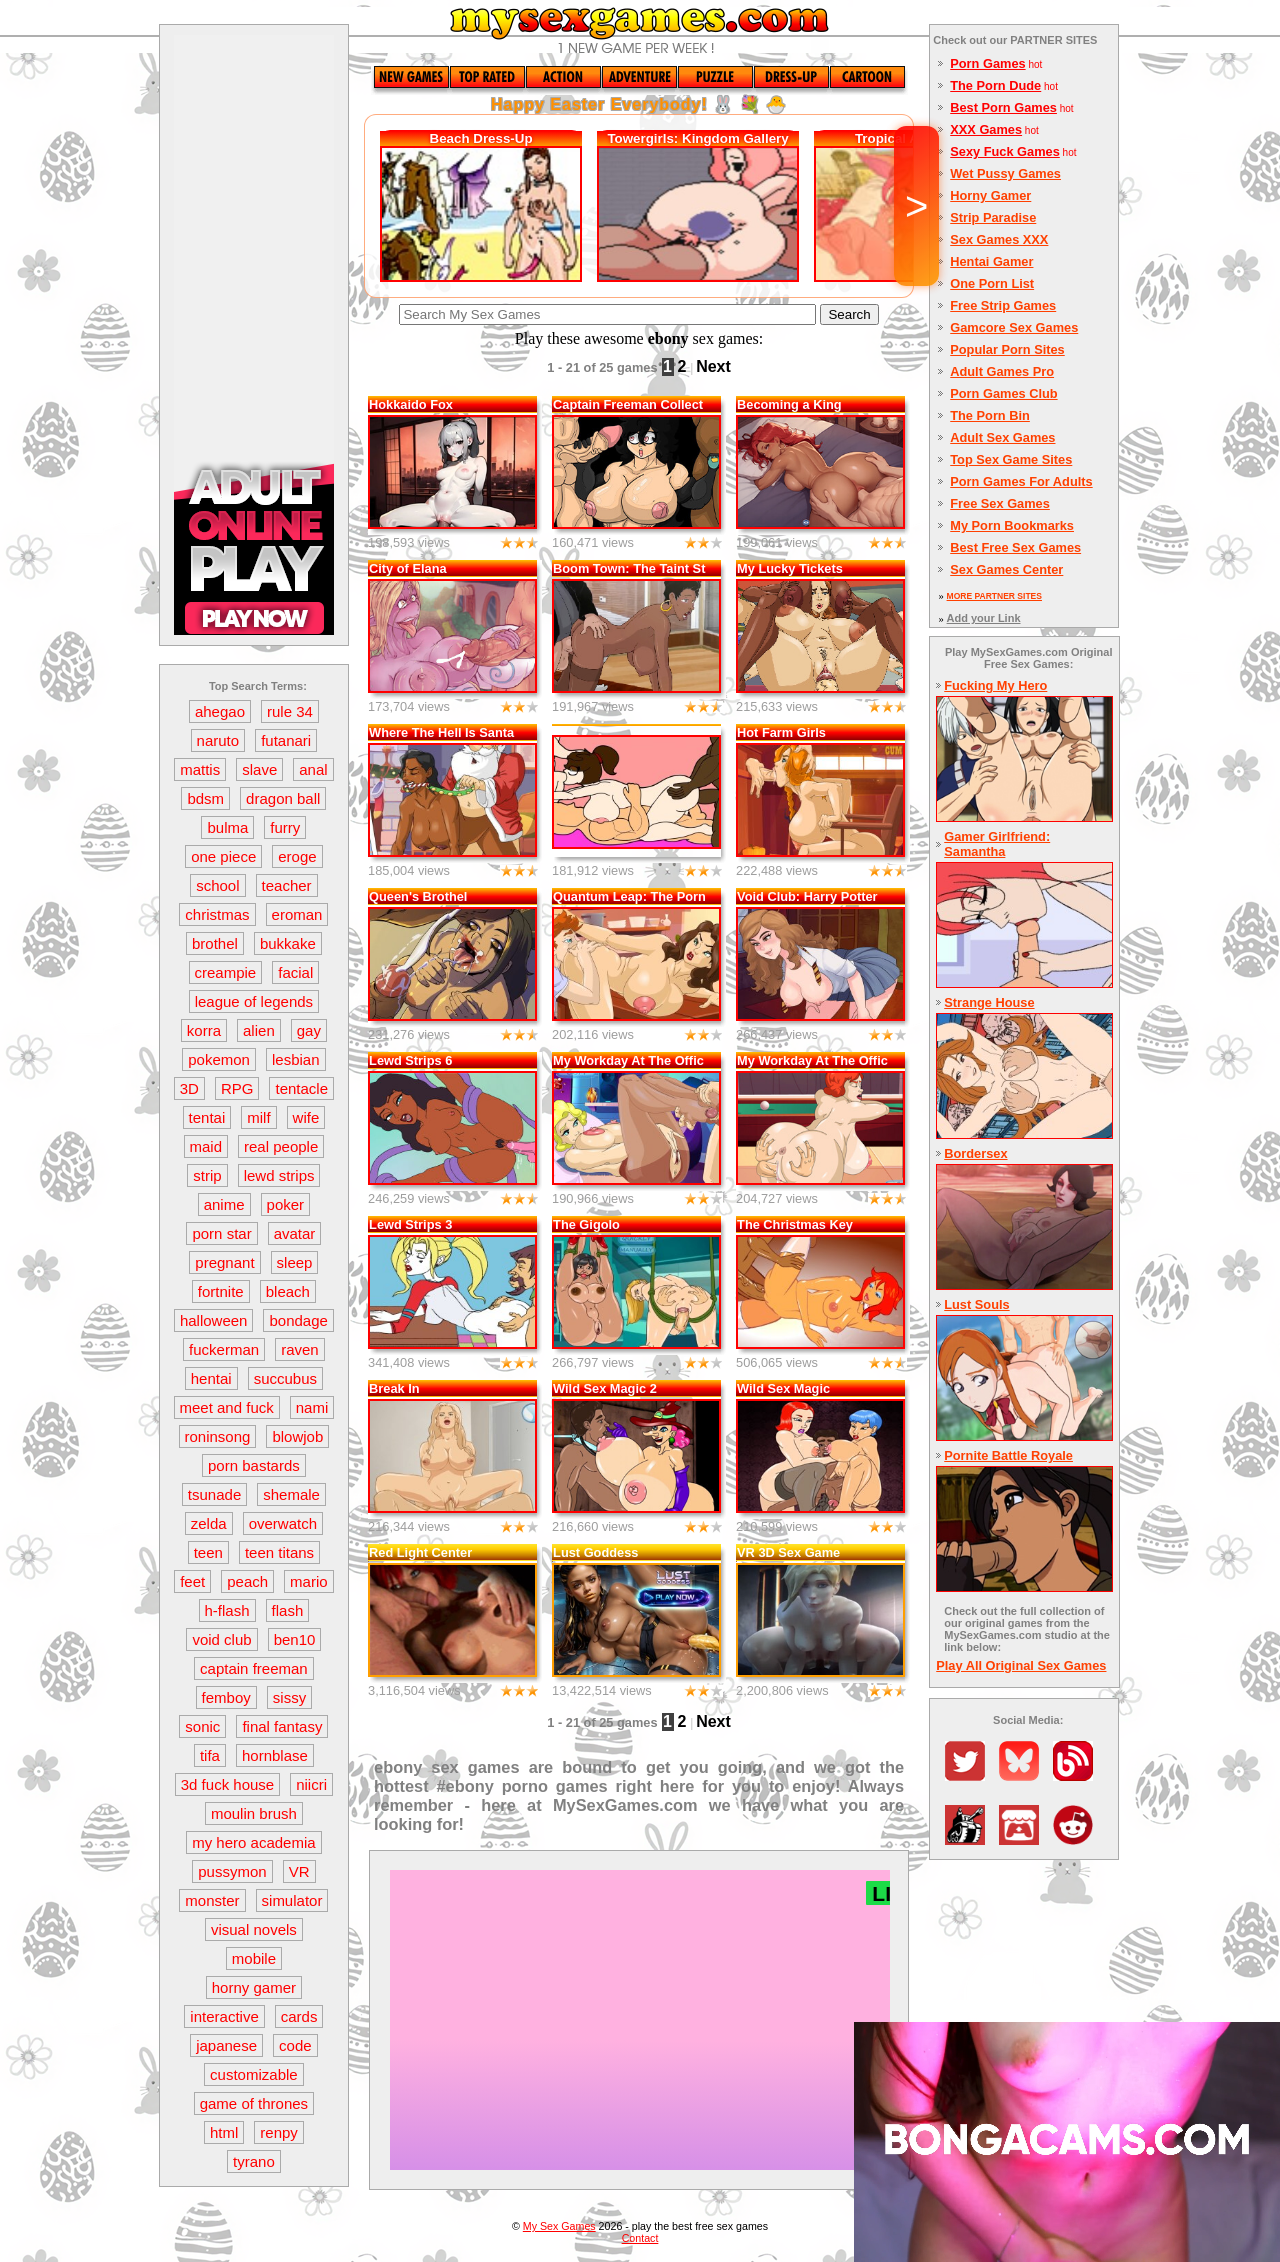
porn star (221, 1233)
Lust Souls (976, 1304)
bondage (298, 1320)
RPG (237, 1088)
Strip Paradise (993, 217)
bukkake (288, 943)
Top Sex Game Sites (1011, 459)
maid (206, 1146)
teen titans (279, 1552)
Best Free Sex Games (1015, 547)
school (217, 885)
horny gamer (254, 1987)
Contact (640, 2238)
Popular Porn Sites (1007, 349)
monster (212, 1900)
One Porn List (992, 283)
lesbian (296, 1059)
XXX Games (986, 129)
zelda (209, 1523)
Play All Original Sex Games (1021, 1665)
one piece (223, 856)
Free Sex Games (1000, 503)
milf (258, 1117)
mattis (200, 769)
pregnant (224, 1262)
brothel (215, 943)
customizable (254, 2074)
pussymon (232, 1871)
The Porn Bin (990, 415)
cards (299, 2016)
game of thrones (254, 2103)
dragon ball (283, 798)
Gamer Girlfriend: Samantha (997, 844)
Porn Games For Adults (1021, 481)
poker (286, 1204)
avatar (295, 1233)
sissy (289, 1697)
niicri (311, 1784)
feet (192, 1581)
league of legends (254, 1001)
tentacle (301, 1088)
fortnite (221, 1291)
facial (295, 972)
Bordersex (975, 1153)
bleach (288, 1291)
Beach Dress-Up (481, 138)
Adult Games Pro (1002, 371)
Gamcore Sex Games (1014, 327)
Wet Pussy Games (1005, 173)
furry (285, 827)
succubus (285, 1378)
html (224, 2132)
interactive (224, 2016)
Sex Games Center (1006, 569)
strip (207, 1175)
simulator (292, 1900)
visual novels (254, 1929)
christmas (217, 914)
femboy (226, 1697)
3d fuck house (227, 1784)
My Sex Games (559, 2226)
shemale (291, 1494)
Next (713, 366)
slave (259, 769)
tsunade (214, 1494)
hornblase (275, 1755)
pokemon (219, 1059)
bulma (227, 827)
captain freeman (254, 1668)
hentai (211, 1378)
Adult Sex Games (1002, 437)
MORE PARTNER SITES (994, 596)
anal (313, 769)
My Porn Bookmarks (1012, 525)
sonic (202, 1726)
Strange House (989, 1002)
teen (208, 1552)
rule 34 (290, 711)
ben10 (295, 1639)
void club (221, 1639)
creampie (226, 972)
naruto (218, 740)
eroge (297, 856)
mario (309, 1581)
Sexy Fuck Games (1005, 151)
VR (299, 1871)
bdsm (205, 798)
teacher (287, 885)
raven (300, 1349)
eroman (297, 914)
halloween (214, 1320)
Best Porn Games (1003, 107)
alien (259, 1030)
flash (288, 1610)
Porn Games (987, 63)
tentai (207, 1117)
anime (224, 1204)
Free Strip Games (1003, 305)
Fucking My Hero (995, 685)
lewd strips (279, 1175)
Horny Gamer (990, 195)
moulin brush (254, 1813)
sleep (295, 1262)
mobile (254, 1958)
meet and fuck (227, 1407)
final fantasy (282, 1726)
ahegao (220, 711)
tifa (210, 1755)
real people (281, 1146)
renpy (279, 2132)
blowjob (297, 1436)
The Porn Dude (995, 85)
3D (189, 1088)
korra (204, 1030)
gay (309, 1030)
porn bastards (254, 1465)
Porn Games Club (1003, 393)
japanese (226, 2045)
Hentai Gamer (991, 261)
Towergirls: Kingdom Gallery (697, 138)
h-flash (227, 1610)
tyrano (254, 2161)
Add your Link (984, 618)
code (295, 2045)
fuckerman (224, 1349)
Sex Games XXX (999, 239)
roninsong (218, 1436)
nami (312, 1407)
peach (247, 1581)
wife (306, 1117)
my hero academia (253, 1842)
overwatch (283, 1523)
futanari (286, 740)
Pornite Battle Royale (1008, 1455)
